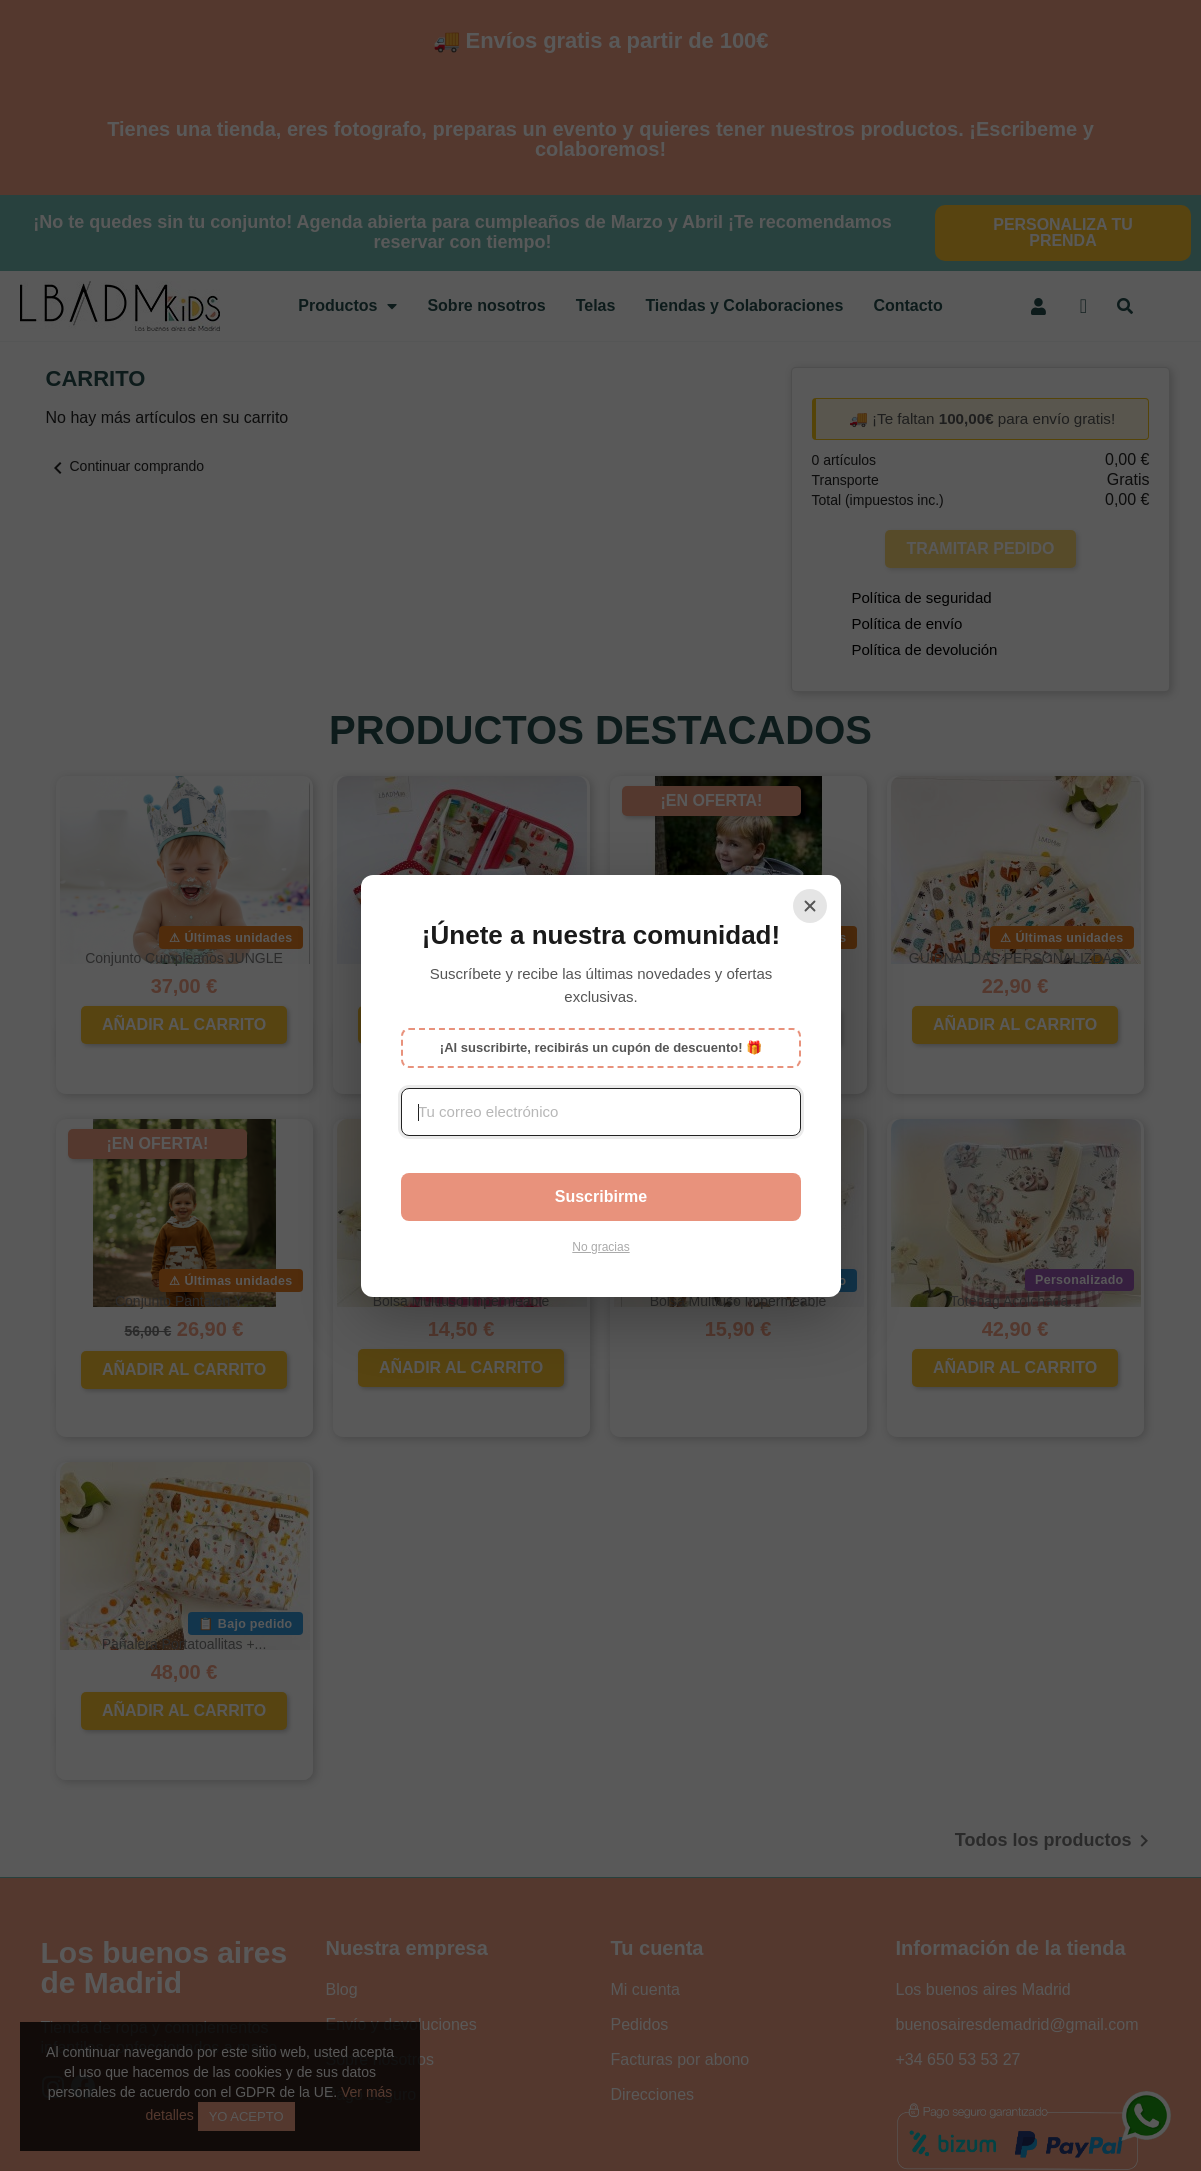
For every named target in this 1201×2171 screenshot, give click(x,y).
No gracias (600, 1247)
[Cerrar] (810, 906)
